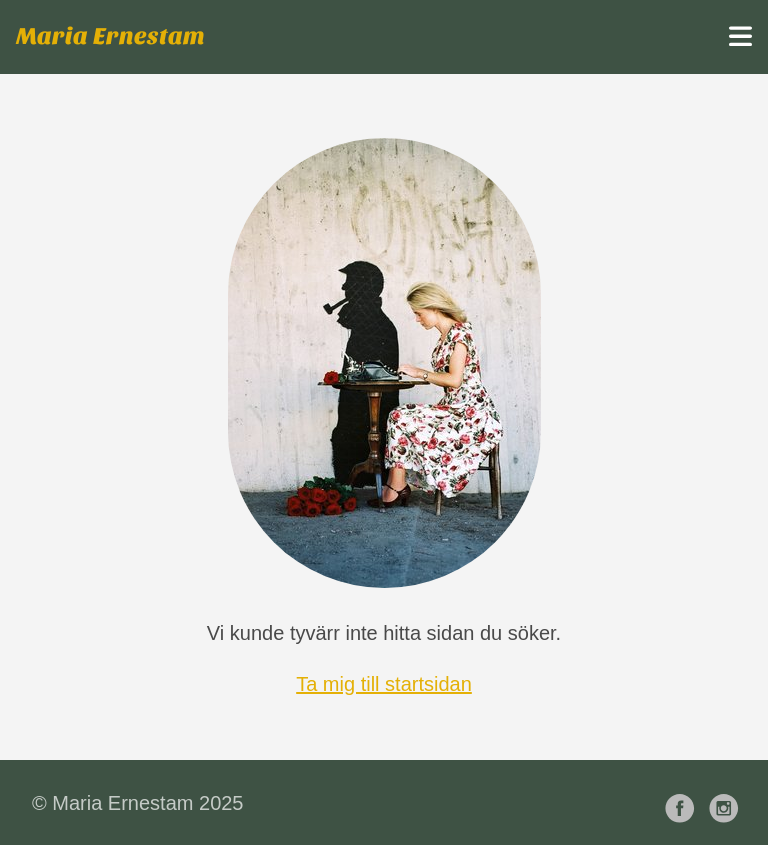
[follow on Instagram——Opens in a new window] (728, 802)
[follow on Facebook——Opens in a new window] (684, 802)
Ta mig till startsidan (384, 684)
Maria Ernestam (110, 36)
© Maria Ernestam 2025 (138, 803)
